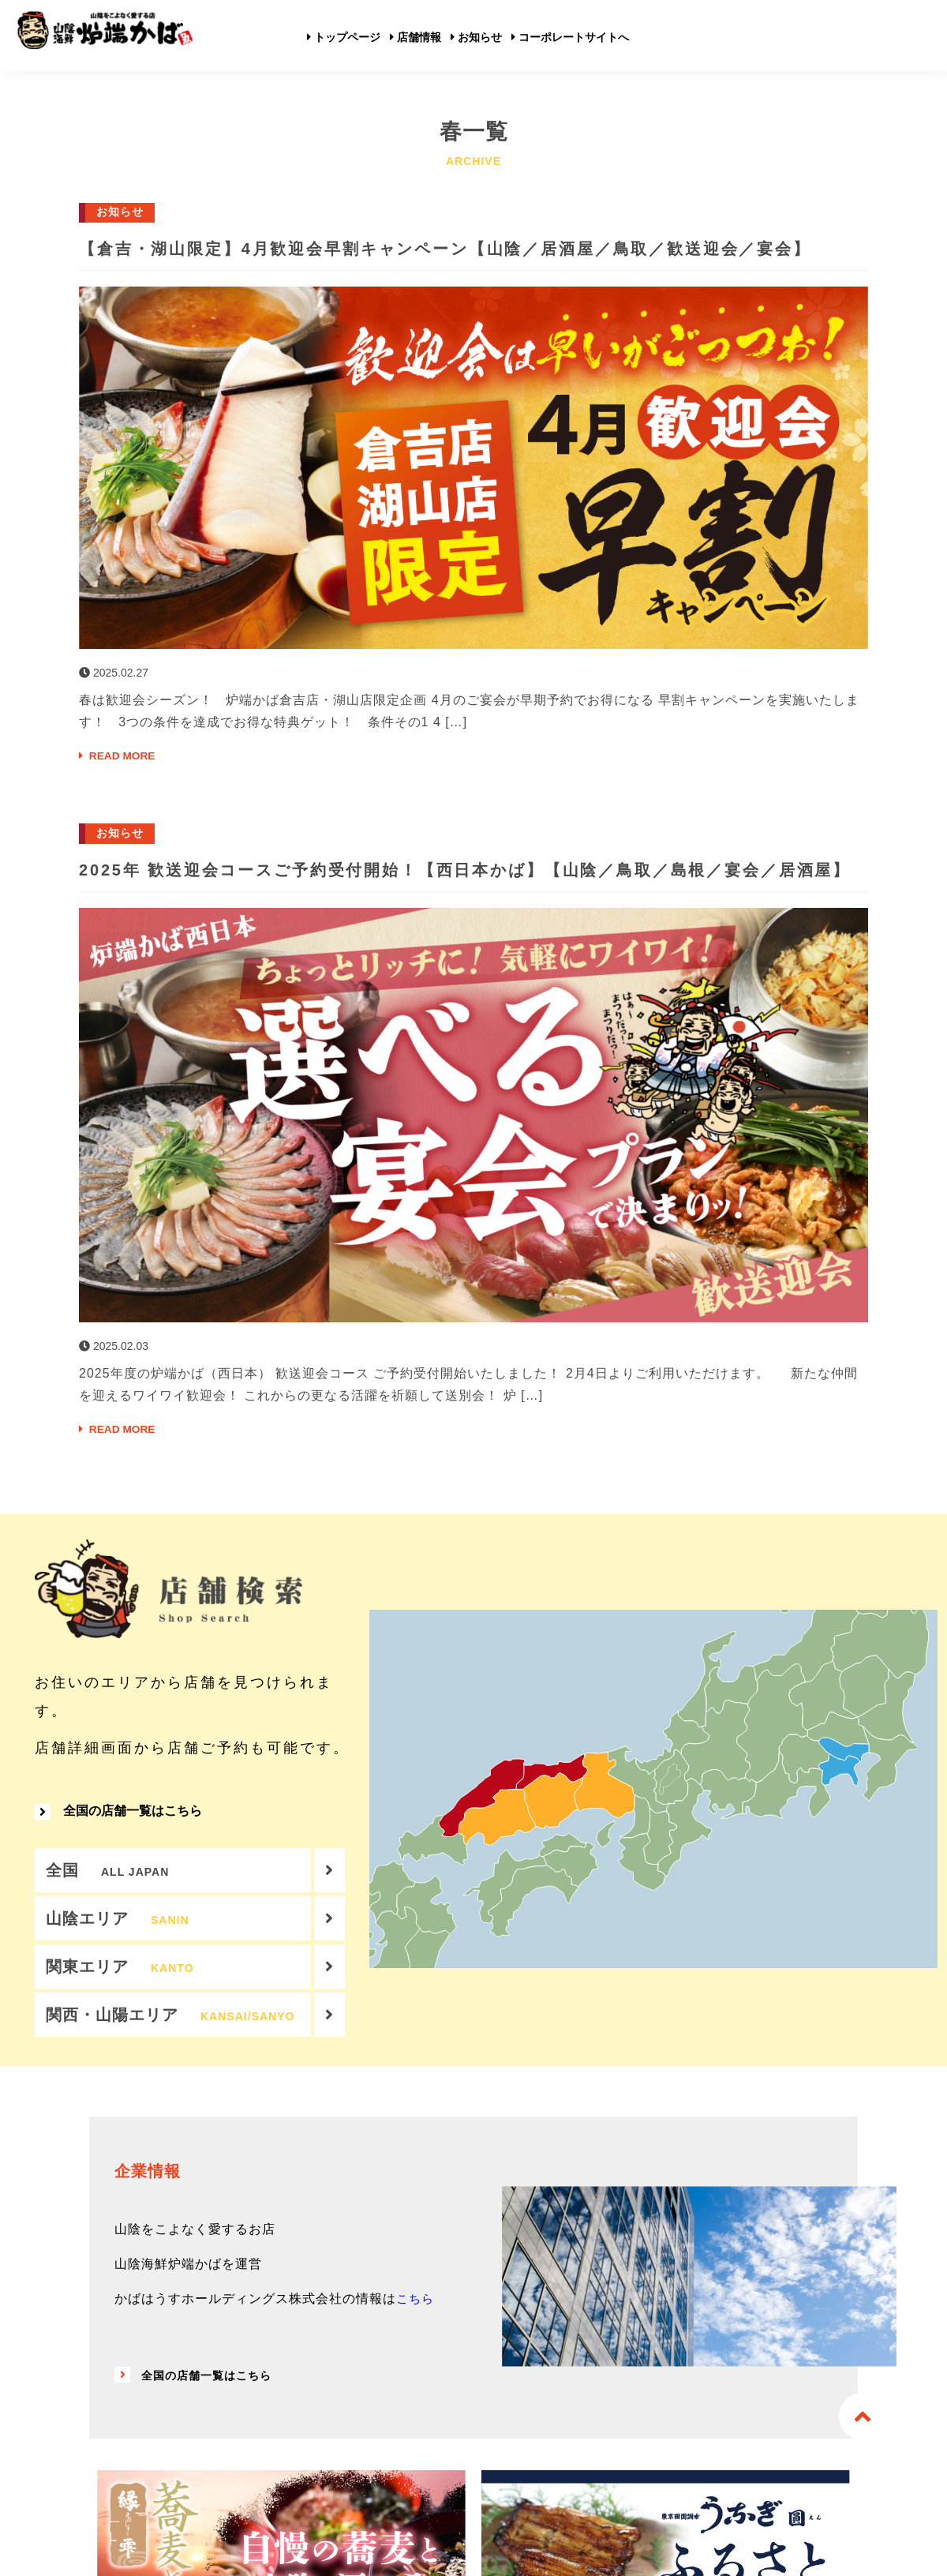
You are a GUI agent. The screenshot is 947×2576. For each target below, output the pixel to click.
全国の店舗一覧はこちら (118, 1877)
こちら (416, 2382)
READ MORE (123, 784)
